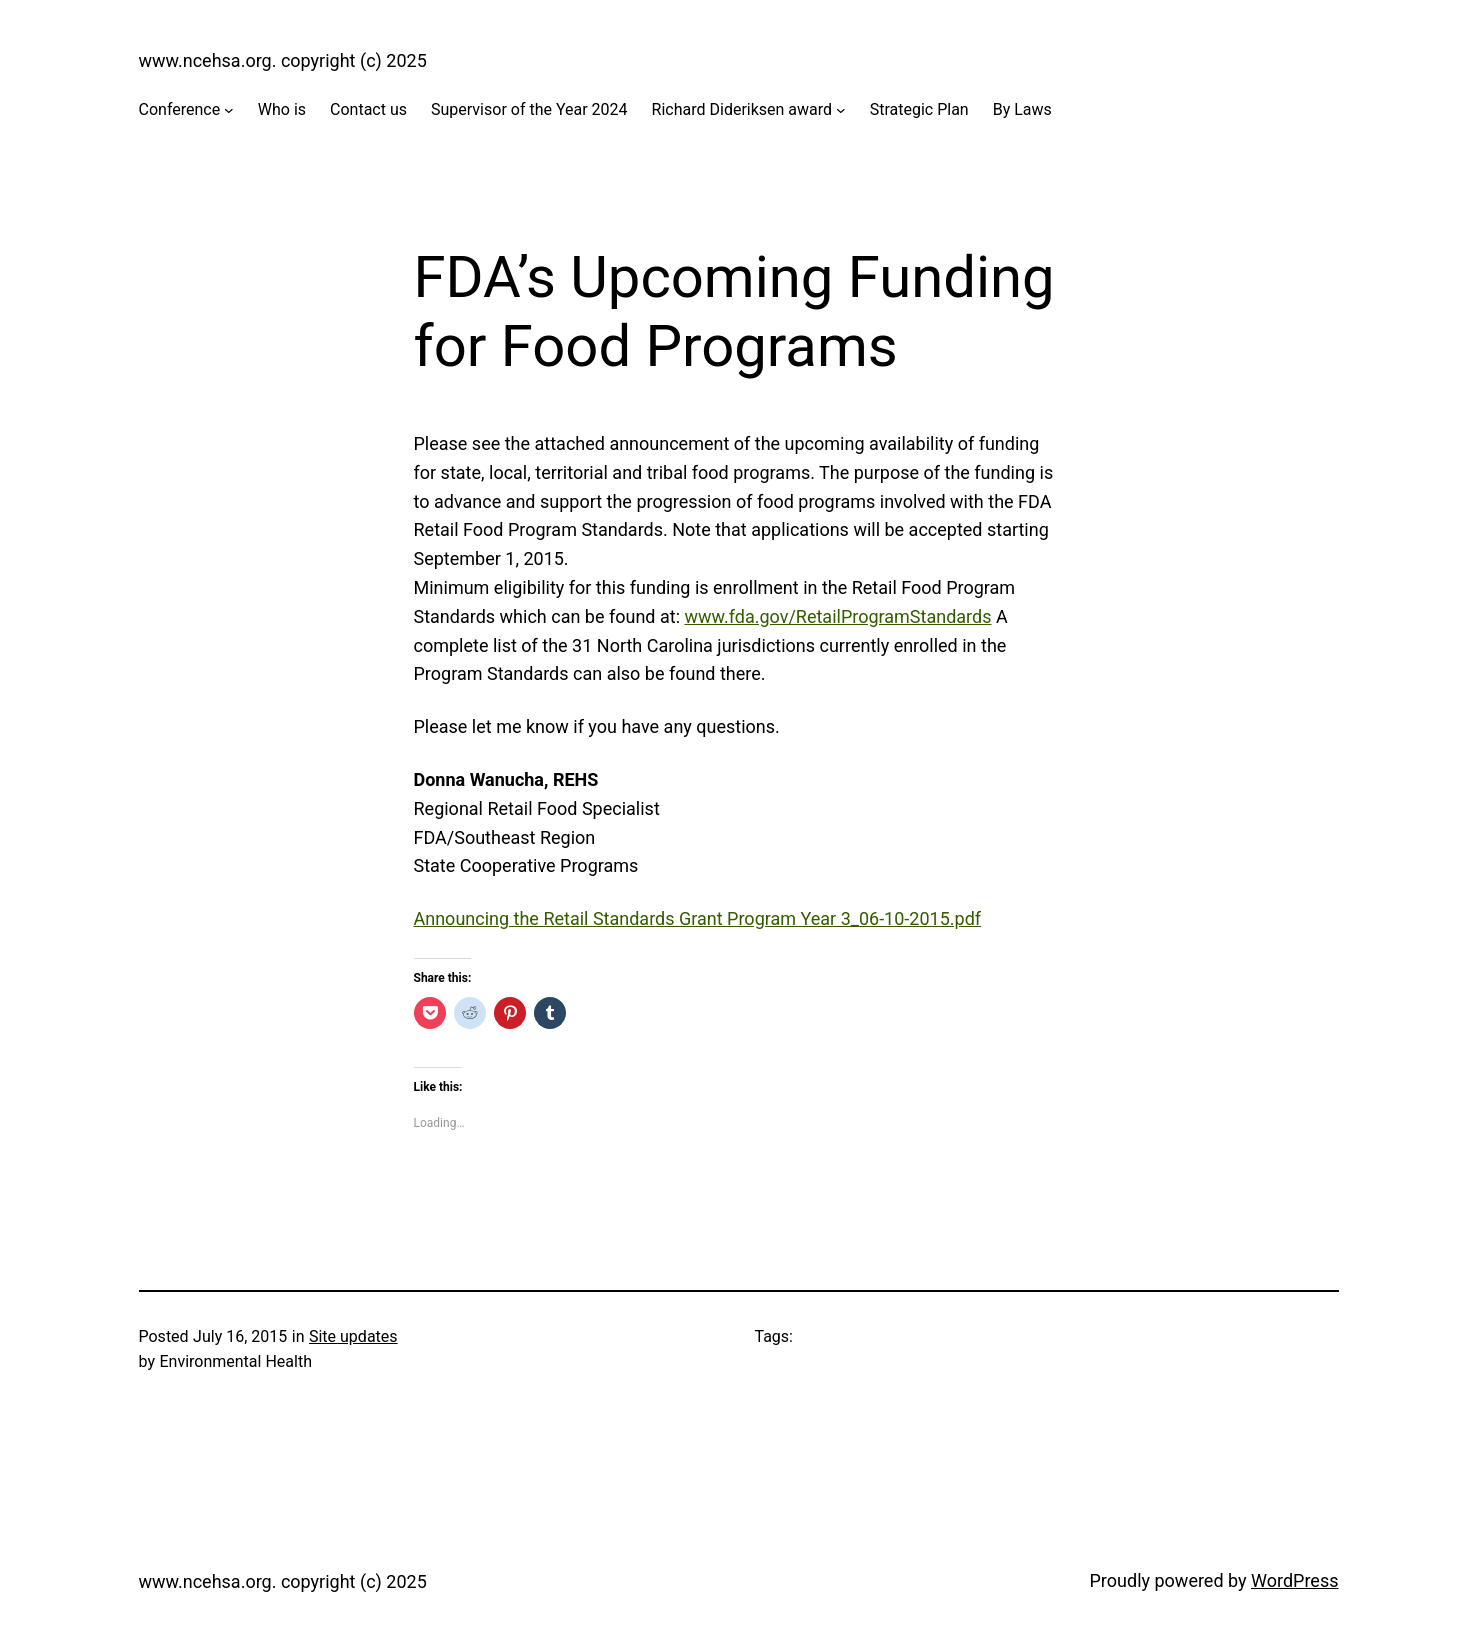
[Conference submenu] (229, 110)
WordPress (1294, 1580)
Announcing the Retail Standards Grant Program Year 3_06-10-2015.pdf (698, 918)
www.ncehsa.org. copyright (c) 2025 (283, 60)
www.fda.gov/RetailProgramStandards (837, 616)
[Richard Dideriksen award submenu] (841, 110)
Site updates (353, 1336)
